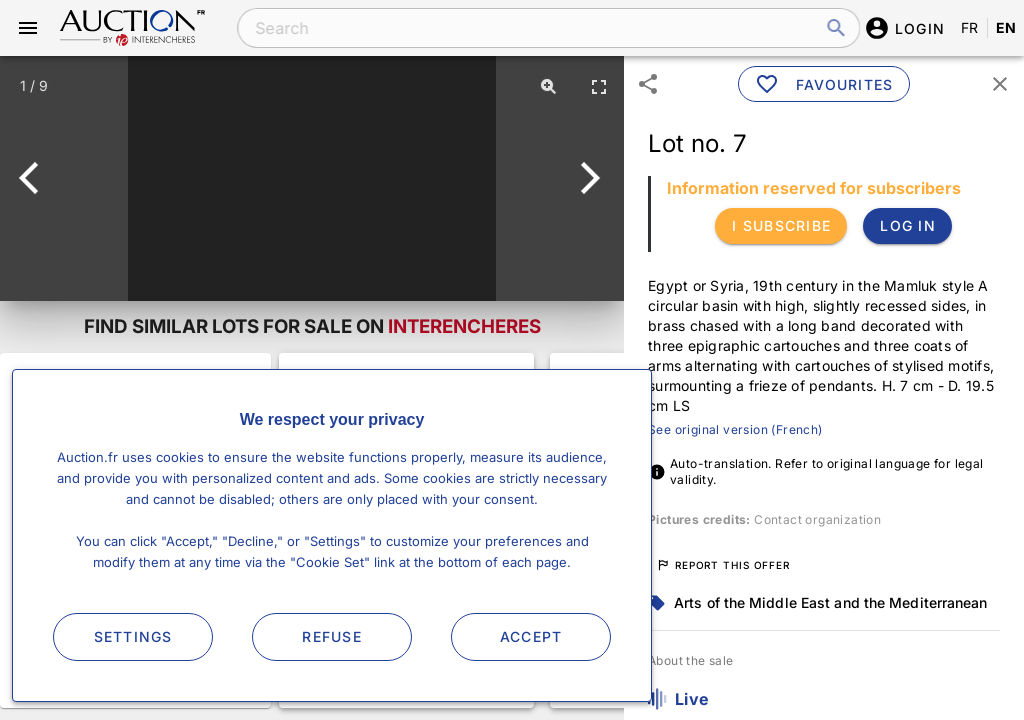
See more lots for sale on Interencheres (135, 530)
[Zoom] (549, 86)
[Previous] (37, 178)
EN (1006, 27)
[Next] (586, 178)
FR (970, 27)
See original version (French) (735, 429)
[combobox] (536, 28)
